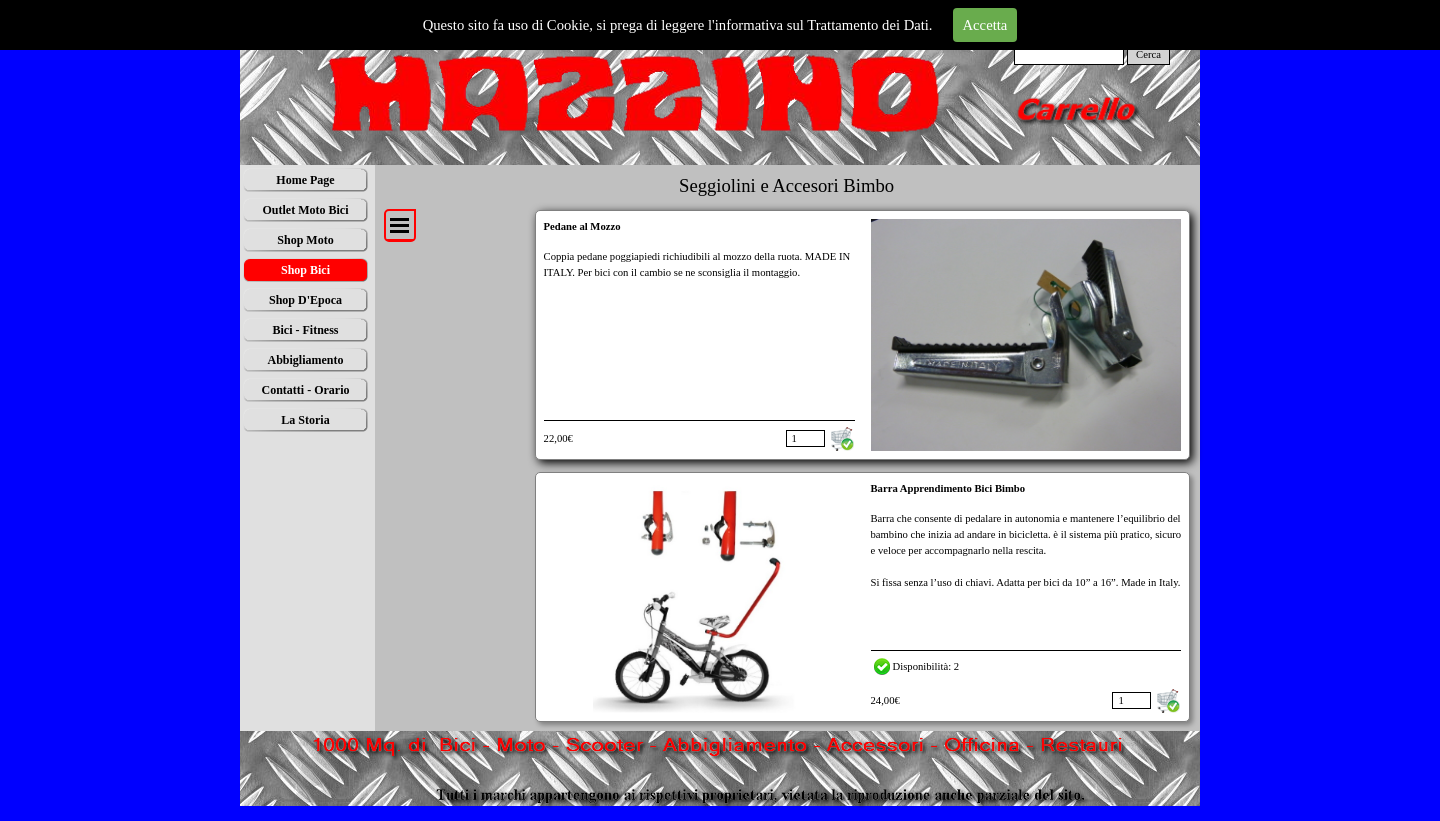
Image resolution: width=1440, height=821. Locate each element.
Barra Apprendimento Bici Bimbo (948, 488)
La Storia (305, 420)
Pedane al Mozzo (582, 226)
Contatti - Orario (306, 390)
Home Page (305, 180)
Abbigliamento (305, 360)
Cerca (1148, 54)
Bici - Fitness (306, 330)
